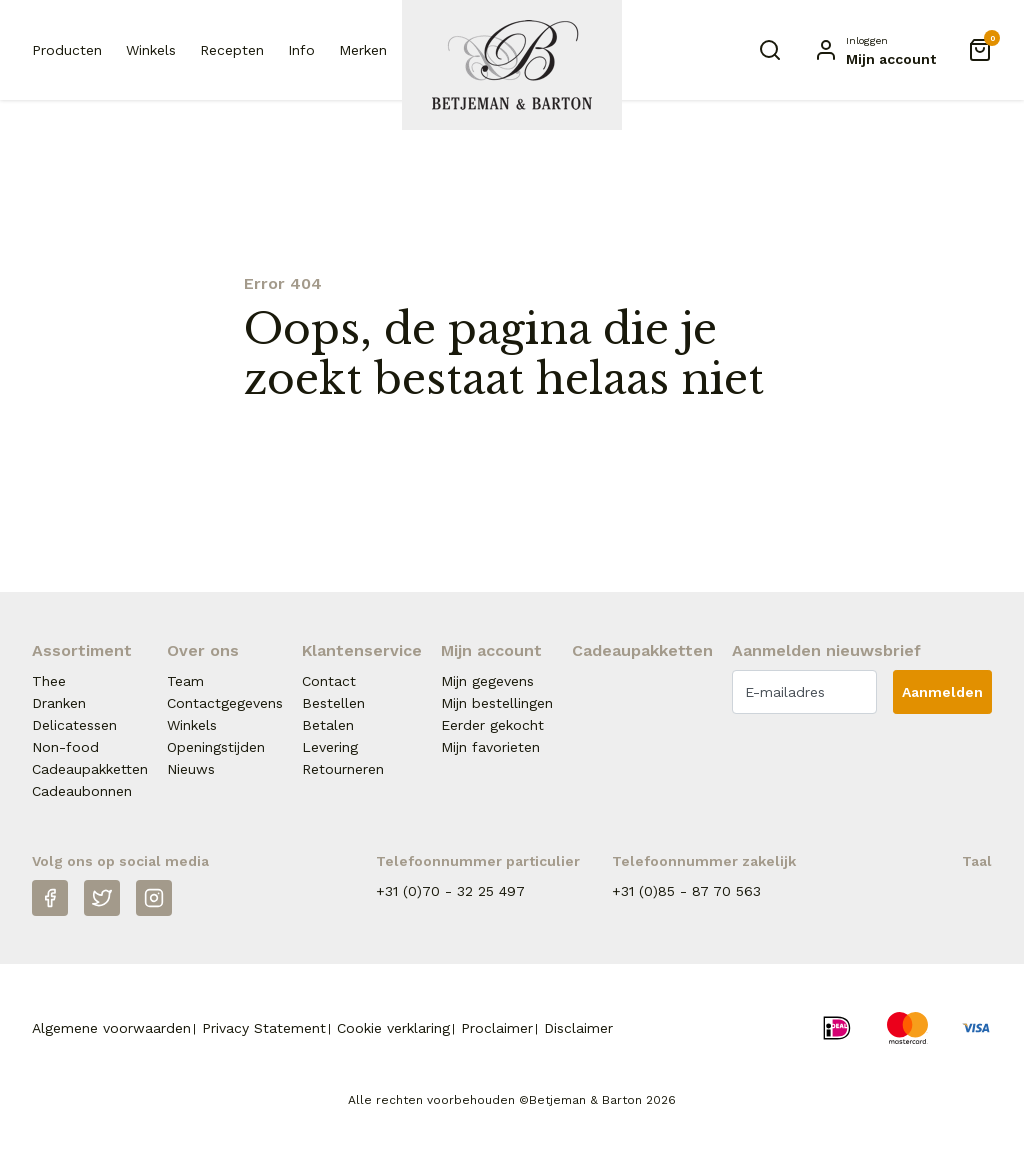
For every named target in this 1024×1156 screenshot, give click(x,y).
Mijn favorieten (490, 747)
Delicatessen (74, 725)
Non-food (65, 747)
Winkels (151, 50)
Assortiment (82, 650)
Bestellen (333, 703)
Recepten (232, 50)
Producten (67, 50)
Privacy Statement (264, 1028)
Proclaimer (497, 1028)
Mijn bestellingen (497, 703)
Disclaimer (578, 1028)
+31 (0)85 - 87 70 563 (686, 891)
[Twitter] (102, 898)
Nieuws (191, 769)
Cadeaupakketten (90, 769)
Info (301, 50)
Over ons (203, 650)
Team (185, 681)
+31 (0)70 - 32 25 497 (450, 891)
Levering (330, 747)
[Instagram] (154, 898)
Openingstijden (216, 747)
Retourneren (343, 769)
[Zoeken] (770, 50)
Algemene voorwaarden (111, 1028)
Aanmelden (942, 692)
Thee (49, 681)
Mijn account (491, 650)
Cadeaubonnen (82, 791)
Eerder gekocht (492, 725)
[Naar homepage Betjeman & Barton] (512, 65)
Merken (363, 50)
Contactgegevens (225, 703)
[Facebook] (50, 898)
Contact (329, 681)
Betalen (328, 725)
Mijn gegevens (487, 681)
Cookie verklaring (393, 1028)
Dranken (59, 703)
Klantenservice (362, 650)
